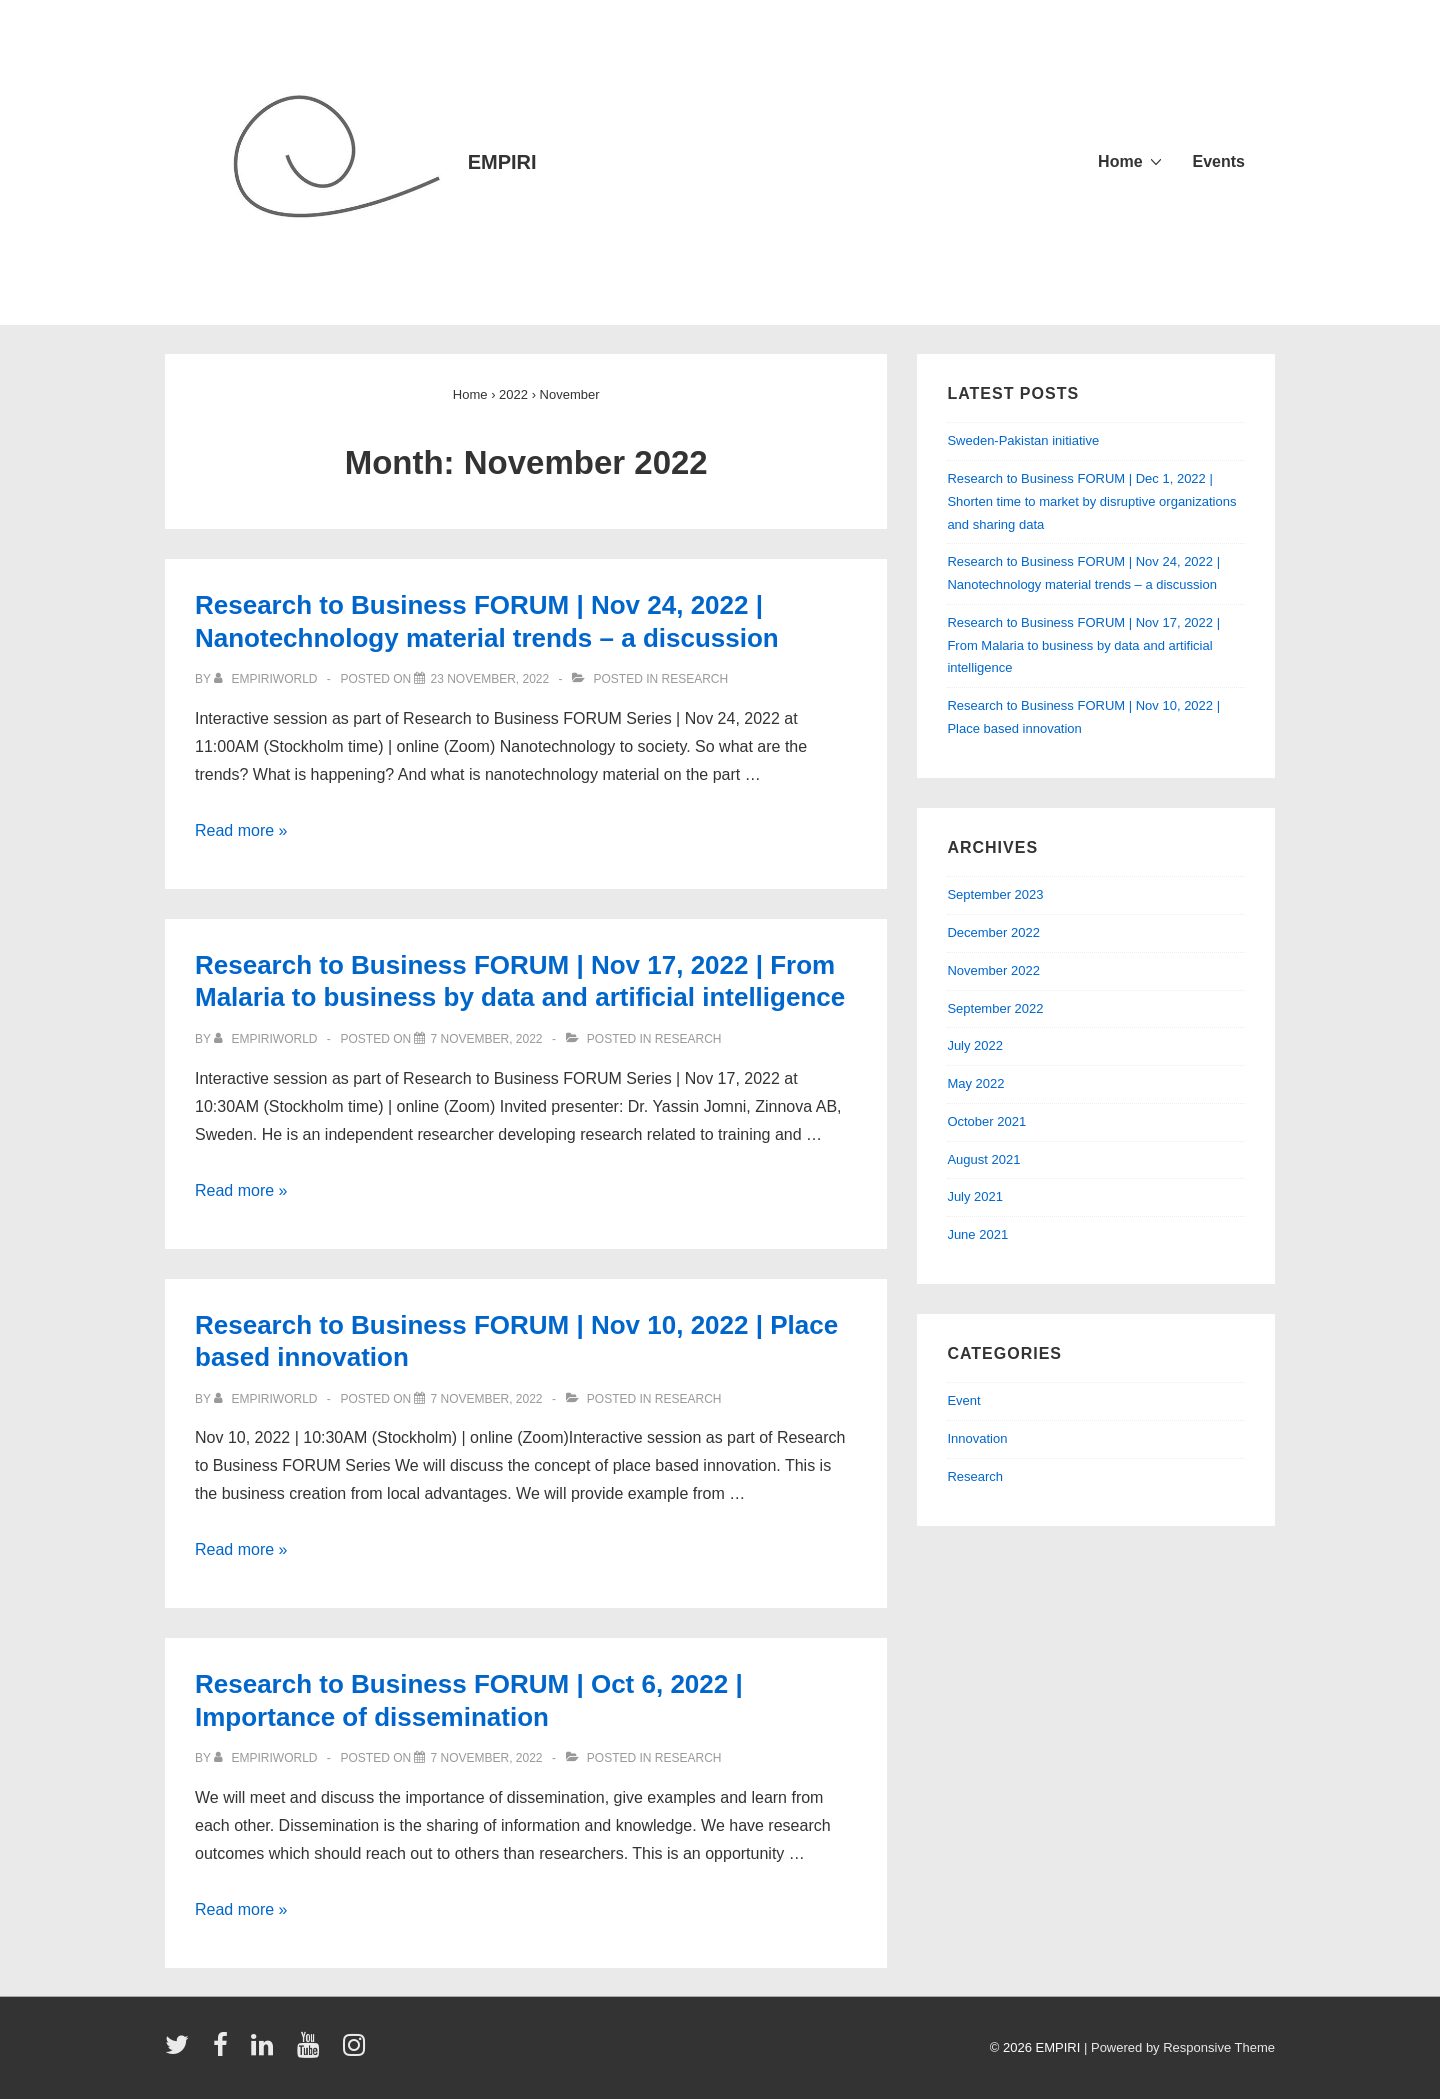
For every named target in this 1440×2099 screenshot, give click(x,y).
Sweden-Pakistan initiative (1023, 440)
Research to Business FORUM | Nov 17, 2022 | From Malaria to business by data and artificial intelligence (1083, 645)
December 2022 (993, 932)
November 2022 (993, 970)
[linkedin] (266, 2051)
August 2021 (983, 1159)
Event (963, 1400)
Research (695, 679)
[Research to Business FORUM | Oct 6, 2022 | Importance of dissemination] (486, 1758)
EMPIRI (502, 162)
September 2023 (995, 894)
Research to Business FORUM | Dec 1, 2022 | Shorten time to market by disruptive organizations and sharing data (1091, 501)
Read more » (241, 830)
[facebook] (225, 2051)
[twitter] (181, 2051)
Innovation (977, 1438)
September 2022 (995, 1008)
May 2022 (975, 1083)
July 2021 (975, 1196)
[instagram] (356, 2051)
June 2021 (977, 1234)
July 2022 (975, 1045)
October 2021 (986, 1121)
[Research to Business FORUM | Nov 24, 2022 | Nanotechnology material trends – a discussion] (489, 679)
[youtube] (312, 2051)
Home (1120, 161)
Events (1219, 161)
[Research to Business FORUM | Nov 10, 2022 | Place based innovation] (486, 1399)
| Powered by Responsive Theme (1179, 2047)
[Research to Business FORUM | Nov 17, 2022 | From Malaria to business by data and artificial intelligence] (486, 1039)
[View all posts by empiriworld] (267, 679)
